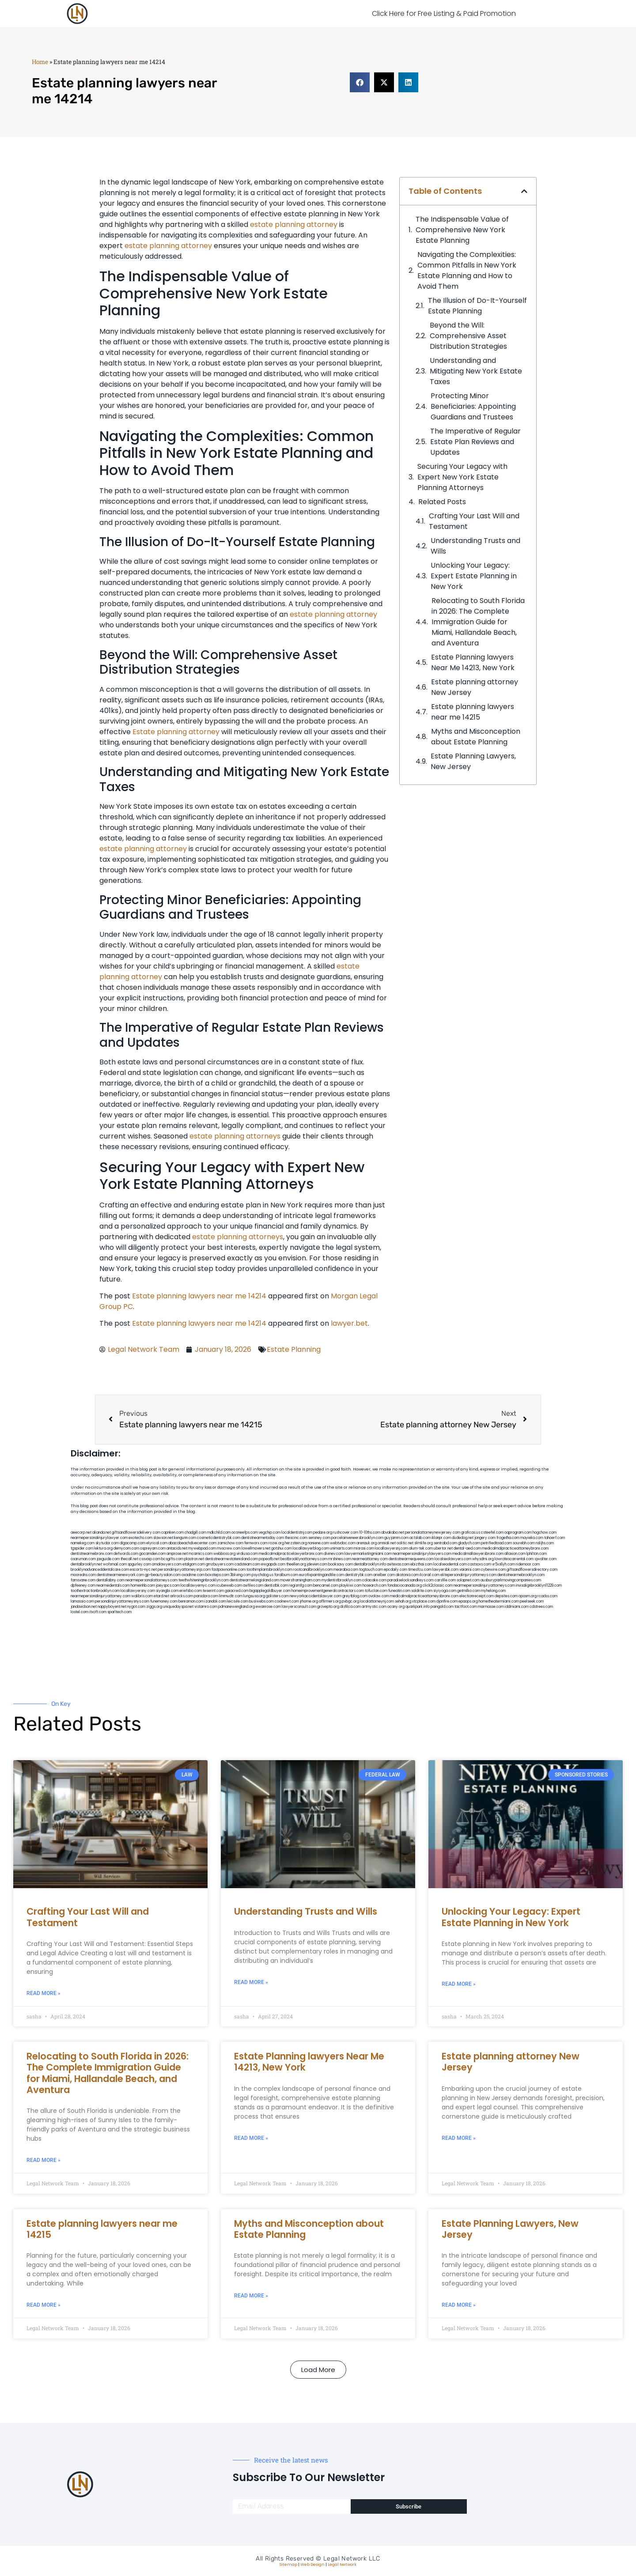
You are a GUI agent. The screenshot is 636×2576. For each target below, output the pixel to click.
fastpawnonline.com (229, 1569)
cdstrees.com (541, 1606)
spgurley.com (139, 1564)
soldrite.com (421, 1590)
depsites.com (506, 1596)
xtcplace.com (423, 1601)
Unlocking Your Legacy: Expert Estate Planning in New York (474, 576)
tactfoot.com (465, 1606)
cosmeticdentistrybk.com (218, 1537)
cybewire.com (493, 1569)
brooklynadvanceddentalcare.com (100, 1569)
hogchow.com (544, 1532)
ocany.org (396, 1606)
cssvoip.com (149, 1559)
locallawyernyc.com (198, 1585)
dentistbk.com (276, 1585)
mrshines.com (339, 1559)
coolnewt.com (287, 1601)
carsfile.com (445, 1580)
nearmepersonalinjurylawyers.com (422, 1553)
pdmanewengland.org (236, 1606)
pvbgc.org (350, 1601)
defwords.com (126, 1553)
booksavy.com (340, 1564)
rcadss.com (547, 1596)
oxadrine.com (193, 1575)
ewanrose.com (268, 1606)
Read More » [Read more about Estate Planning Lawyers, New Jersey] (459, 2305)
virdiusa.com (247, 1553)
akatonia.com (407, 1575)
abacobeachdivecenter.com (192, 1543)
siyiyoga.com (444, 1590)
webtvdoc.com (343, 1543)
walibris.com (142, 1596)
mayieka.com (531, 1537)
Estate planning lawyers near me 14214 (199, 1296)
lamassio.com (82, 1601)
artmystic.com (374, 1606)
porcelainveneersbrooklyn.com (357, 1537)
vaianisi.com (469, 1569)
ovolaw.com (378, 1596)
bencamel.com (325, 1585)
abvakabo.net (392, 1532)
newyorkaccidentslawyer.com (315, 1596)
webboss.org (224, 1553)
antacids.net (177, 1548)
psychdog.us (262, 1575)
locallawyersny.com (138, 1590)
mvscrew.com (229, 1548)
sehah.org (403, 1601)
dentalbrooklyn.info (370, 1564)
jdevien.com (317, 1564)
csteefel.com (492, 1532)
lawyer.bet (349, 1323)
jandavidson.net (84, 1606)
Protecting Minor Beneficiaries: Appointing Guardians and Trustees (473, 406)
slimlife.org (423, 1543)
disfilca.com (350, 1606)
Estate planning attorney (176, 732)
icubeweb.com (229, 1585)
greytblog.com (354, 1596)
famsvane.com (83, 1580)
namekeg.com (83, 1543)
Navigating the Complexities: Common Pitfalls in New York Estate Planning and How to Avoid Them (466, 270)
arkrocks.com (181, 1596)
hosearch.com (374, 1585)
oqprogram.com (518, 1532)
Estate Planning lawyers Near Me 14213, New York (473, 662)
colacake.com (374, 1580)
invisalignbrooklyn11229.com (539, 1585)
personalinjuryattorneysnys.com (122, 1601)
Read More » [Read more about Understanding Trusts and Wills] (251, 1982)
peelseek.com (532, 1601)
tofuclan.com (376, 1590)
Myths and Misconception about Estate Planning (475, 736)
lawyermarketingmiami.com (368, 1553)
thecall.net (129, 1559)
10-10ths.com (369, 1532)
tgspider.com (82, 1548)
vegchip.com (269, 1532)
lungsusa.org (254, 1596)
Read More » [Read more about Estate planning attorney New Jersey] (459, 2138)
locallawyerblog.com (311, 1548)
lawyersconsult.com (299, 1606)
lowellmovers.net (256, 1548)
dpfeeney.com (83, 1585)
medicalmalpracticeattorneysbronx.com (424, 1596)
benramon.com (191, 1601)
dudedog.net (462, 1537)
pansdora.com (206, 1596)
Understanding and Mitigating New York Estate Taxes (476, 371)
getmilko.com (468, 1590)
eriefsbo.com (190, 1590)
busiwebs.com (261, 1601)
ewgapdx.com (273, 1564)
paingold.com (442, 1606)
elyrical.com (156, 1543)
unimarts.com (341, 1548)
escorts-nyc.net (143, 1569)
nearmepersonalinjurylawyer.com (99, 1537)
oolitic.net (405, 1543)
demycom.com (126, 1548)
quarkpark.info (417, 1606)
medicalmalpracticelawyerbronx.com (291, 1553)
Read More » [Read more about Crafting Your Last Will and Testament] (43, 1993)
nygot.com (136, 1606)
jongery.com (485, 1537)
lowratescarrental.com (514, 1559)
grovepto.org (328, 1606)
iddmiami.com (517, 1606)
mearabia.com (345, 1569)
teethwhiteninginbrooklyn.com (203, 1580)
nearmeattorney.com (370, 1559)
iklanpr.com (441, 1537)
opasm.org (528, 1596)
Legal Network (342, 2564)
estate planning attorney (293, 224)
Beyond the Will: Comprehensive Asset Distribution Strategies (468, 335)
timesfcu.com (420, 1569)
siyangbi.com (167, 1590)
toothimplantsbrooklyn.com (269, 1569)
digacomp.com (132, 1543)
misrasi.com (364, 1548)
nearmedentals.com (113, 1585)
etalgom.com (193, 1564)
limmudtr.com (230, 1596)
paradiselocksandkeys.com (410, 1580)
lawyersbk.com (445, 1569)
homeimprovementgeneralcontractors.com (328, 1590)
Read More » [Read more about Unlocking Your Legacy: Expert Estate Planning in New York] (459, 1984)
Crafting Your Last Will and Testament (474, 521)
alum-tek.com (421, 1548)
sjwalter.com (545, 1559)
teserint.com (213, 1590)
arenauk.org (366, 1543)
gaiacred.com (237, 1590)
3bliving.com (240, 1575)
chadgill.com (195, 1532)
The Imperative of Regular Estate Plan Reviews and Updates (475, 441)
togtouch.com (371, 1569)
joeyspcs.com (168, 1585)
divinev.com (334, 1553)
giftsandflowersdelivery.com (136, 1532)
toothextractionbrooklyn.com (95, 1590)
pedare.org (322, 1532)
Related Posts (442, 502)
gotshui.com (281, 1548)
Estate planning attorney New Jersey (474, 687)
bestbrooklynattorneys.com (303, 1559)
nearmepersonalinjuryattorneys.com (484, 1585)
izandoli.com (215, 1601)
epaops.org (468, 1601)
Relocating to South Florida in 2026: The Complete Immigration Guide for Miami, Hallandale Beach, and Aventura (478, 622)
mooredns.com (83, 1575)
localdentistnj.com (296, 1532)
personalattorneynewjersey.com (432, 1532)
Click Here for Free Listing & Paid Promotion (444, 13)
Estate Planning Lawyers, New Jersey (473, 761)
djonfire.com (447, 1601)
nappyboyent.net (112, 1606)
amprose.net (177, 1553)
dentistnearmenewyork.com (120, 1575)
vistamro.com (205, 1606)
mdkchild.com (219, 1532)
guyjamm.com (396, 1537)
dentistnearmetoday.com (262, 1537)
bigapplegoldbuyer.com (270, 1590)
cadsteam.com (247, 1564)
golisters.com (277, 1596)
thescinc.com (296, 1537)
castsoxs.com (479, 1564)
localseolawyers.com (453, 1559)
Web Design (312, 2564)
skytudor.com (107, 1543)
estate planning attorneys (234, 1136)
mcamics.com (200, 1553)
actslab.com (420, 1537)
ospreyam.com (153, 1548)
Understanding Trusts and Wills (475, 546)
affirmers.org (330, 1601)
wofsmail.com (115, 1564)
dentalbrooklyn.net (86, 1564)
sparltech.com (119, 1612)
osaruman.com (83, 1559)
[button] (360, 82)
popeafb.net (269, 1559)
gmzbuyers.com (220, 1564)
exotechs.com (140, 1537)
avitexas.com (398, 1564)
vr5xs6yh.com (503, 1564)
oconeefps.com (244, 1532)
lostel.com (79, 1612)
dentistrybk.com (358, 1575)
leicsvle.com (237, 1601)
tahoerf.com (554, 1537)
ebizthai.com (421, 1564)
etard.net (161, 1596)
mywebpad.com (202, 1548)
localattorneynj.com (377, 1601)
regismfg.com (300, 1585)
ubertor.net (443, 1548)
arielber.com (384, 1575)
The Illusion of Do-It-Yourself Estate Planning (477, 305)
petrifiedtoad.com (496, 1543)
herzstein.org (296, 1543)
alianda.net (101, 1532)
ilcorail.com (429, 1575)
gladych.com (469, 1543)
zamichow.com (230, 1543)
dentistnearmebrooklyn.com (521, 1575)
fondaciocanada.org (404, 1585)
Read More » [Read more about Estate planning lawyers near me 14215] (43, 2305)
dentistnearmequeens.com (411, 1559)
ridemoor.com (528, 1564)
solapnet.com (468, 1580)
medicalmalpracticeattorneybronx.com (515, 1548)
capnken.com (172, 1532)
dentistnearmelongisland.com (254, 1580)
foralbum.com (286, 1575)
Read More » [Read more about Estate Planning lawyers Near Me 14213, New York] (251, 2138)
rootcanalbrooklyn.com (313, 1569)
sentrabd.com (445, 1543)
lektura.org (103, 1548)
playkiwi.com (350, 1585)
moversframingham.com (300, 1580)
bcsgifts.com (172, 1559)
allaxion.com (515, 1553)
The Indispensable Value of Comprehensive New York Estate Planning (462, 229)
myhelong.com (493, 1590)
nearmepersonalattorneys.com (151, 1580)
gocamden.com (152, 1553)
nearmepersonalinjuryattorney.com (100, 1596)
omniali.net (387, 1543)
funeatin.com (399, 1590)
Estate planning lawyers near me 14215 (472, 712)
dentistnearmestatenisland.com (231, 1559)
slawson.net (163, 1537)
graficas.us (470, 1532)
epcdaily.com (395, 1569)
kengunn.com (185, 1537)
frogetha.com (507, 1537)
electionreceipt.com (476, 1596)
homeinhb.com (143, 1585)
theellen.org (296, 1564)
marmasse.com (491, 1606)
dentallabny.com (110, 1580)
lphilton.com (536, 1553)
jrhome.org (309, 1601)
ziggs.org (154, 1606)
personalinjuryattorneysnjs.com (184, 1569)
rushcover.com (345, 1532)
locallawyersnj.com (391, 1548)
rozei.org (276, 1543)
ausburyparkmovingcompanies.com (511, 1580)
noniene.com (318, 1543)
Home (40, 62)
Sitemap (288, 2564)
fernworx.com (256, 1543)
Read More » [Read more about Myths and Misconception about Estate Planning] (251, 2296)
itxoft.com (97, 1612)
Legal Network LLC (351, 2558)
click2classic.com (438, 1585)
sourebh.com (524, 1543)
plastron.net (194, 1559)
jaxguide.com (108, 1559)
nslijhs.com (545, 1543)
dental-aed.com (467, 1548)
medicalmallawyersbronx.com (478, 1553)
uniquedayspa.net (178, 1606)
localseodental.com (450, 1564)
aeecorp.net (81, 1532)
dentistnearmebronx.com (92, 1553)
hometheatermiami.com (499, 1601)
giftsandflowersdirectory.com (532, 1569)
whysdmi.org (483, 1559)
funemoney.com (164, 1601)
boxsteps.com (217, 1575)
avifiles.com (253, 1585)
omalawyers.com (167, 1564)
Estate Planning (294, 1349)
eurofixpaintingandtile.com (321, 1575)
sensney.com (319, 1537)
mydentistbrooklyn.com (341, 1580)
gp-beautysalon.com (163, 1575)
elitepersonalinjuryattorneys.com (468, 1575)
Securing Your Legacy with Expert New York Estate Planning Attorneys (462, 477)
